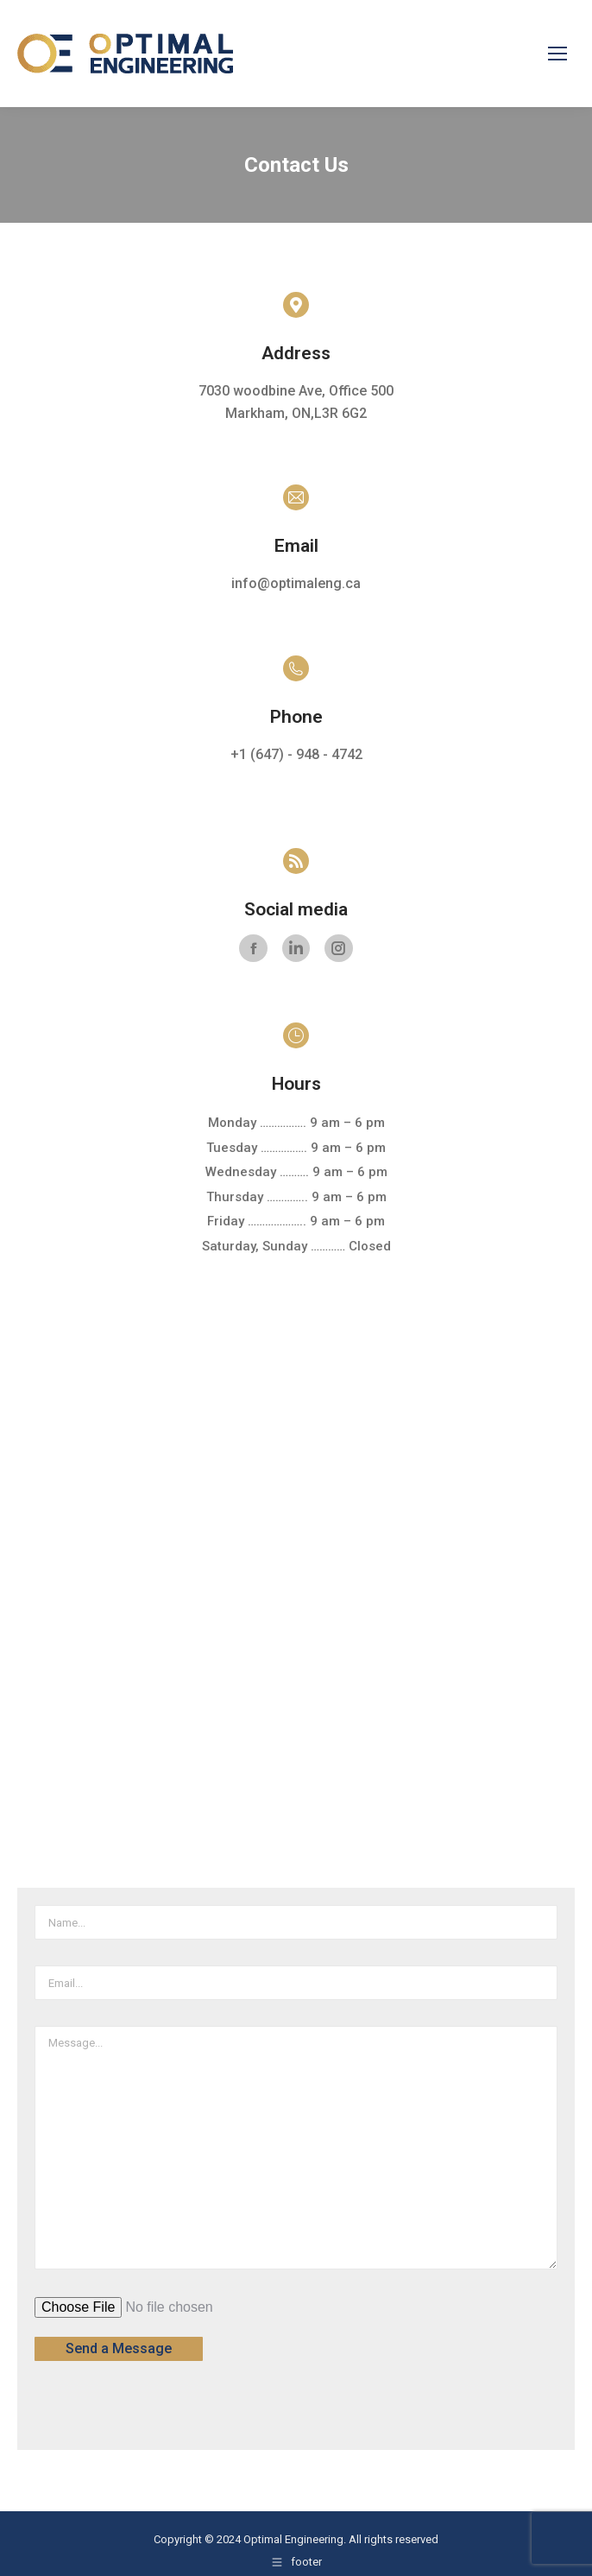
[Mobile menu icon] (557, 53)
